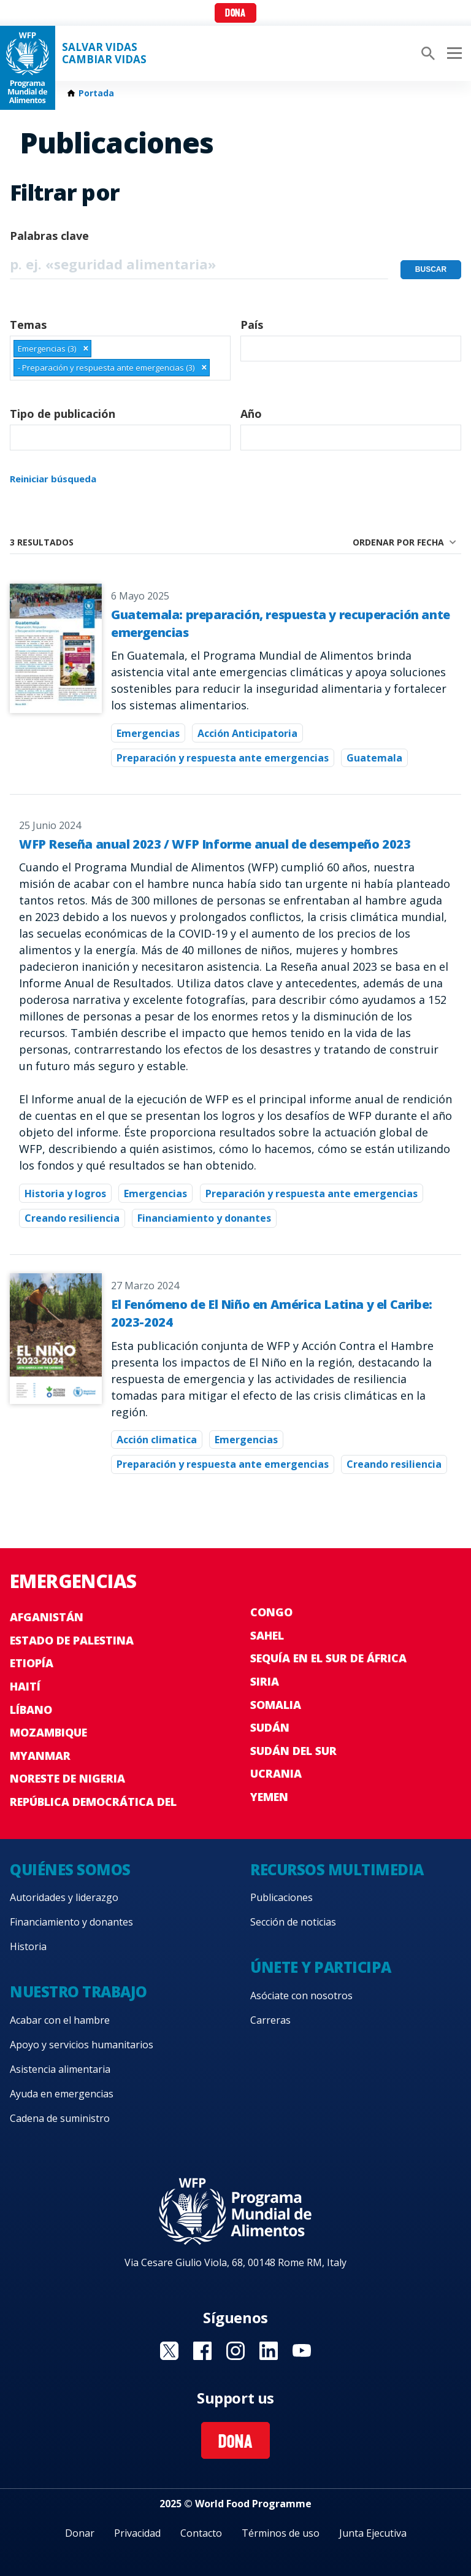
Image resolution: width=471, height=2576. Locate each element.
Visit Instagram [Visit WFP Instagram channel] (235, 2351)
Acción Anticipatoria (247, 733)
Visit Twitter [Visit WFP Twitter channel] (169, 2351)
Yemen (269, 1796)
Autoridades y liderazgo (64, 1897)
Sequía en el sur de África (328, 1658)
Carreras (270, 2020)
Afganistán (46, 1617)
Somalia (275, 1704)
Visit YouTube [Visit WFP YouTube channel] (302, 2351)
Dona (235, 14)
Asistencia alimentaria (60, 2069)
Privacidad (137, 2533)
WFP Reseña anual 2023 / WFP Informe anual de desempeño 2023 (214, 844)
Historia (28, 1946)
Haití (25, 1686)
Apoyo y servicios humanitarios (81, 2044)
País (251, 324)
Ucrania (276, 1773)
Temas (28, 324)
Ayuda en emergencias (61, 2093)
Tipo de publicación (62, 413)
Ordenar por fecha (398, 542)
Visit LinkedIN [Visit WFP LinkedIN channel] (268, 2351)
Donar (79, 2533)
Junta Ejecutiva (373, 2533)
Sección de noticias (293, 1922)
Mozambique (48, 1732)
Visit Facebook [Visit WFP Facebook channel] (202, 2351)
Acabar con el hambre (60, 2020)
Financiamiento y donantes (204, 1218)
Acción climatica (157, 1439)
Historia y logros (65, 1193)
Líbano (31, 1709)
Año (251, 413)
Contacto (201, 2533)
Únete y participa (320, 1967)
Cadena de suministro (60, 2118)
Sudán (269, 1727)
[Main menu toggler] (452, 53)
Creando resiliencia (72, 1218)
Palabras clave (49, 235)
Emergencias (148, 733)
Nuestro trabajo (78, 1991)
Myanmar (40, 1755)
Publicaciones (281, 1897)
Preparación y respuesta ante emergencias (223, 758)
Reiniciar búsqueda (53, 478)
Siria (264, 1681)
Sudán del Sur (293, 1750)
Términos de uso (281, 2533)
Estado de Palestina (72, 1640)
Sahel (267, 1635)
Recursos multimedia (337, 1869)
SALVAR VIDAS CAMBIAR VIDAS (104, 53)
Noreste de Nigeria (67, 1778)
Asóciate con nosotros (301, 1995)
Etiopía (31, 1663)
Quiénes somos (70, 1869)
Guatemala (374, 758)
